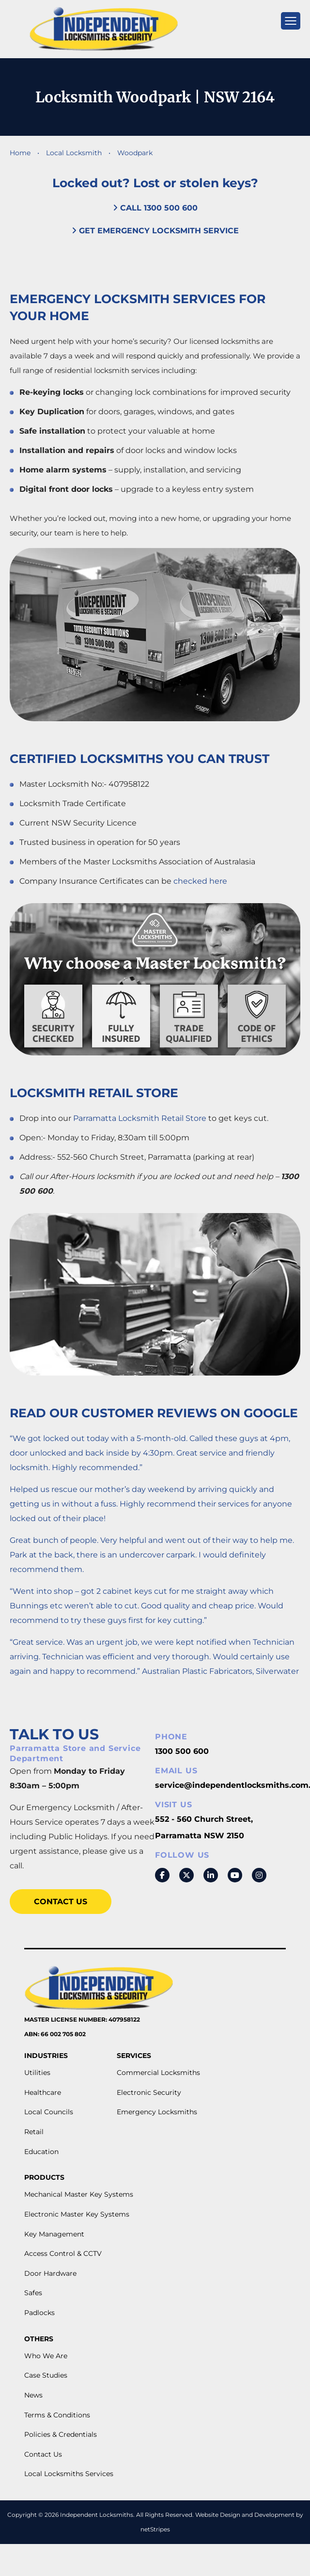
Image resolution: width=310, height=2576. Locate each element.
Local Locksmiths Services (68, 2473)
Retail (34, 2131)
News (33, 2395)
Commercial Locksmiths (158, 2072)
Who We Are (45, 2355)
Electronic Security (149, 2092)
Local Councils (48, 2111)
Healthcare (42, 2092)
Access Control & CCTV (63, 2253)
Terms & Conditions (57, 2415)
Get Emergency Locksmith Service (155, 230)
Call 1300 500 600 (155, 207)
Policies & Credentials (60, 2434)
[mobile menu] (290, 21)
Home (20, 152)
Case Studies (45, 2375)
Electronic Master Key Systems (76, 2214)
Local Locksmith (75, 152)
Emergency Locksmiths (157, 2111)
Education (41, 2151)
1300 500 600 (182, 1751)
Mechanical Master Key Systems (78, 2194)
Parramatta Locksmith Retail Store (139, 1118)
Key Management (54, 2234)
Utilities (37, 2072)
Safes (33, 2292)
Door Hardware (50, 2273)
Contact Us (60, 1901)
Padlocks (39, 2312)
